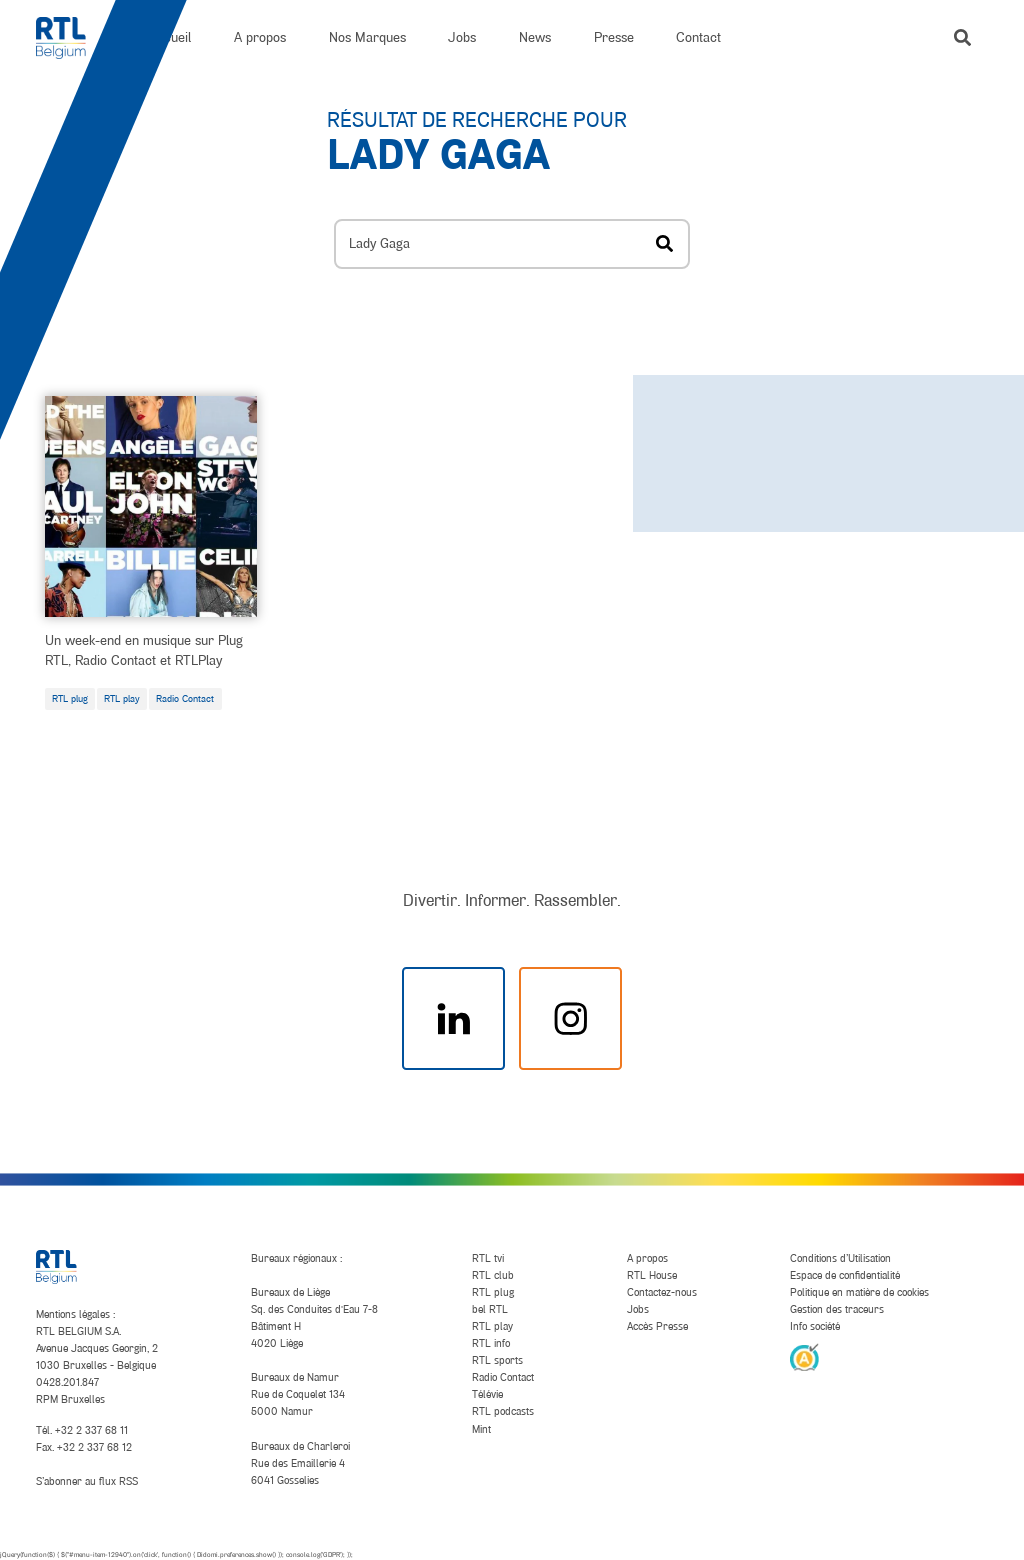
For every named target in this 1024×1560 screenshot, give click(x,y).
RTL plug (70, 698)
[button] (962, 37)
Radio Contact (185, 698)
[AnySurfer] (804, 1356)
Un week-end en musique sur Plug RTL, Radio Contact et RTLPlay (144, 650)
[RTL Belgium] (71, 38)
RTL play (122, 698)
